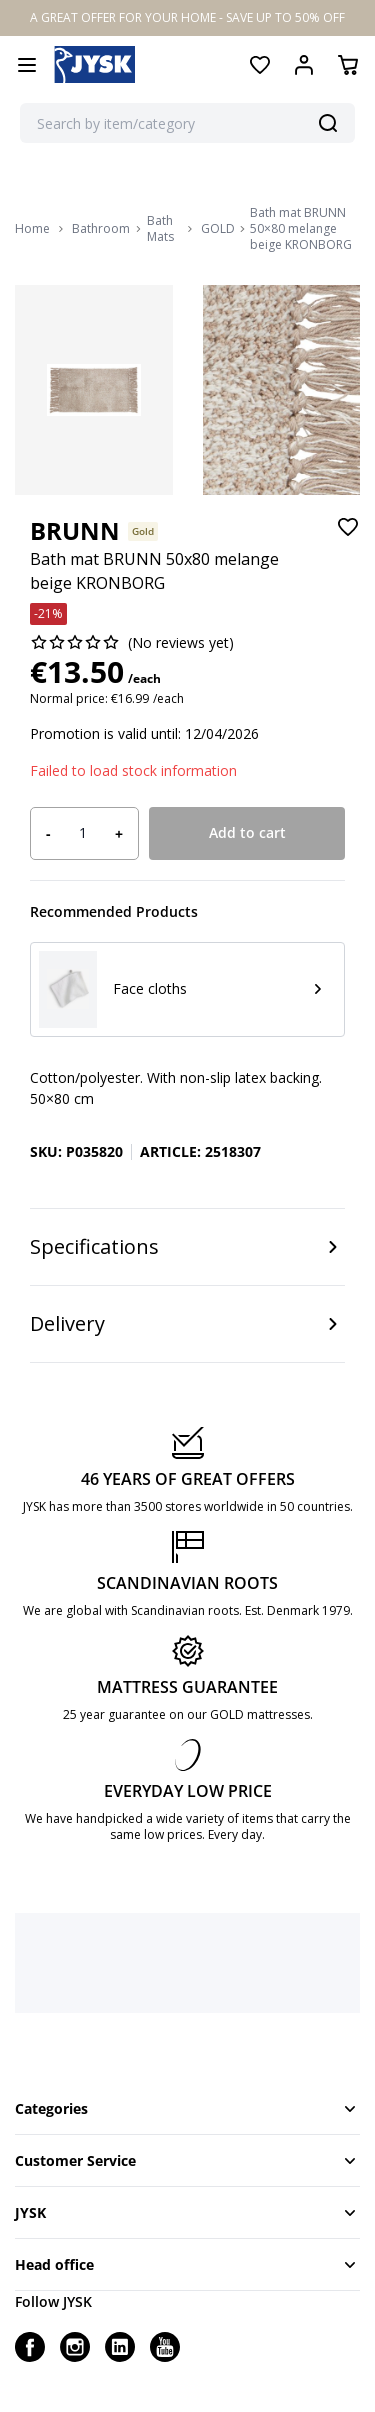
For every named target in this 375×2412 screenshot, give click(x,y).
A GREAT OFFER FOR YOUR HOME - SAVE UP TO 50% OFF (187, 17)
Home (32, 229)
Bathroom (101, 229)
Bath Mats (160, 229)
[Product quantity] (83, 833)
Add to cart (247, 832)
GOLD (218, 229)
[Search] (328, 123)
